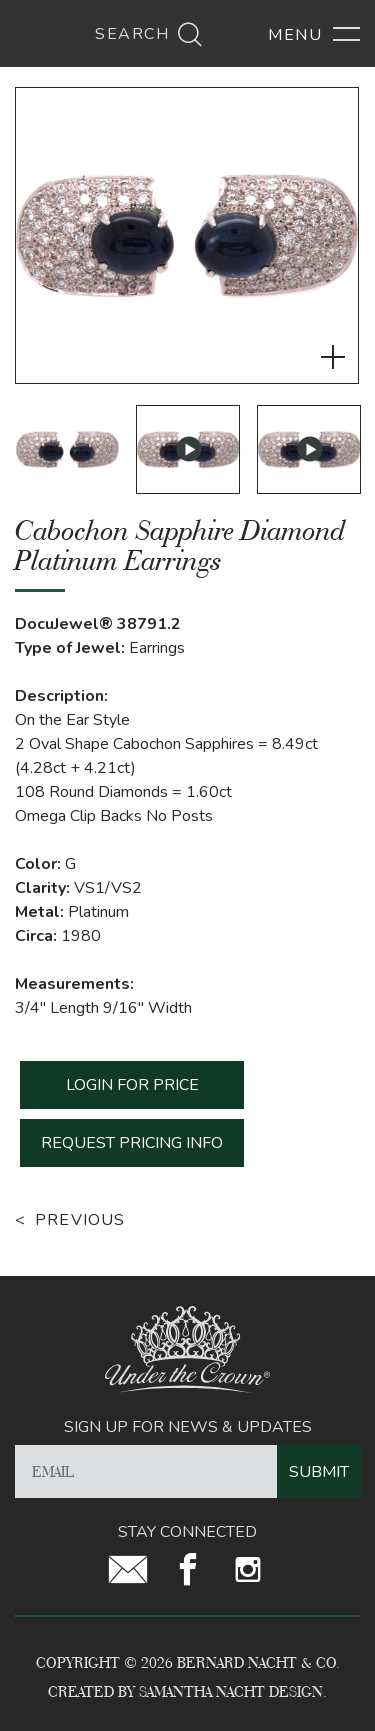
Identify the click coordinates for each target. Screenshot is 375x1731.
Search (149, 34)
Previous (80, 1220)
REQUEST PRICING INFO (132, 1143)
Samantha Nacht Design (231, 1691)
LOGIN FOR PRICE (132, 1085)
